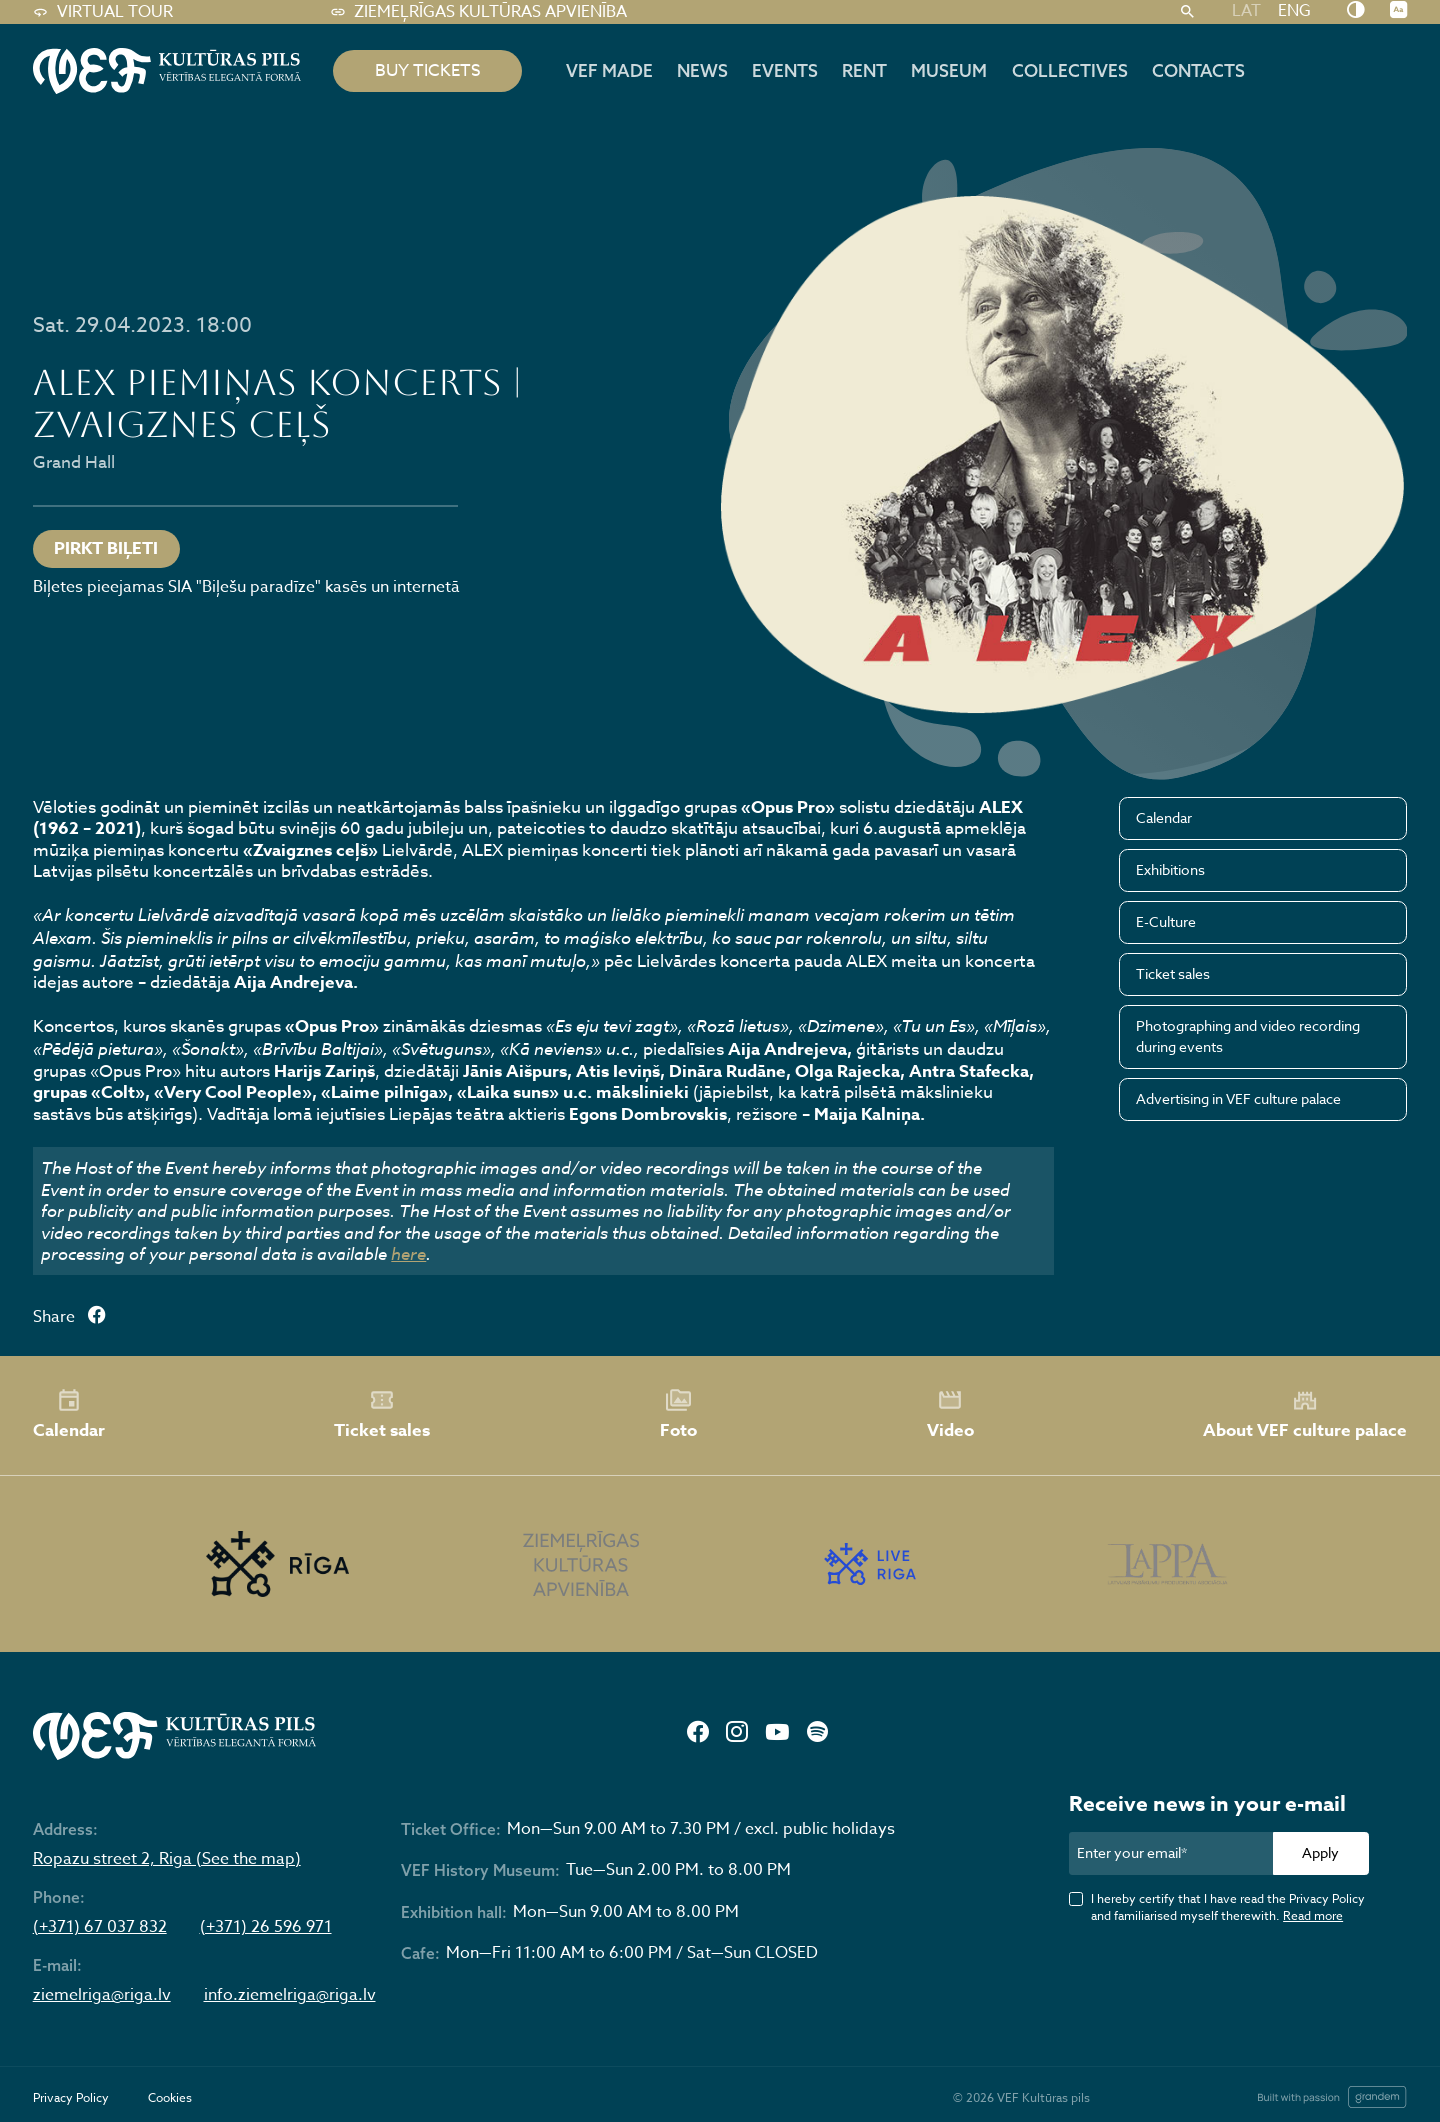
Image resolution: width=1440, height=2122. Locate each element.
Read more (1313, 1915)
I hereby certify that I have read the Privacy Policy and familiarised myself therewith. (1228, 1907)
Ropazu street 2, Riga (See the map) (167, 1859)
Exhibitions (1170, 869)
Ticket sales (1173, 973)
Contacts (1198, 70)
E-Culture (1166, 921)
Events (785, 70)
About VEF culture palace (1305, 1415)
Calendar (1164, 817)
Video (950, 1415)
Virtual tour (103, 12)
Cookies (170, 2097)
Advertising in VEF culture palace (1238, 1098)
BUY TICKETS (428, 70)
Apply (1320, 1852)
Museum (949, 70)
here (408, 1253)
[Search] (1187, 12)
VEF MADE (609, 70)
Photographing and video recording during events (1248, 1036)
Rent (864, 70)
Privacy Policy (71, 2097)
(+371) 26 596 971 (266, 1927)
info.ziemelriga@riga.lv (290, 1995)
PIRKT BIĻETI (106, 548)
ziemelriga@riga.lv (102, 1995)
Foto (678, 1415)
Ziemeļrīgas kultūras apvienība (478, 12)
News (702, 70)
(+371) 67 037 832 (100, 1927)
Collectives (1070, 70)
